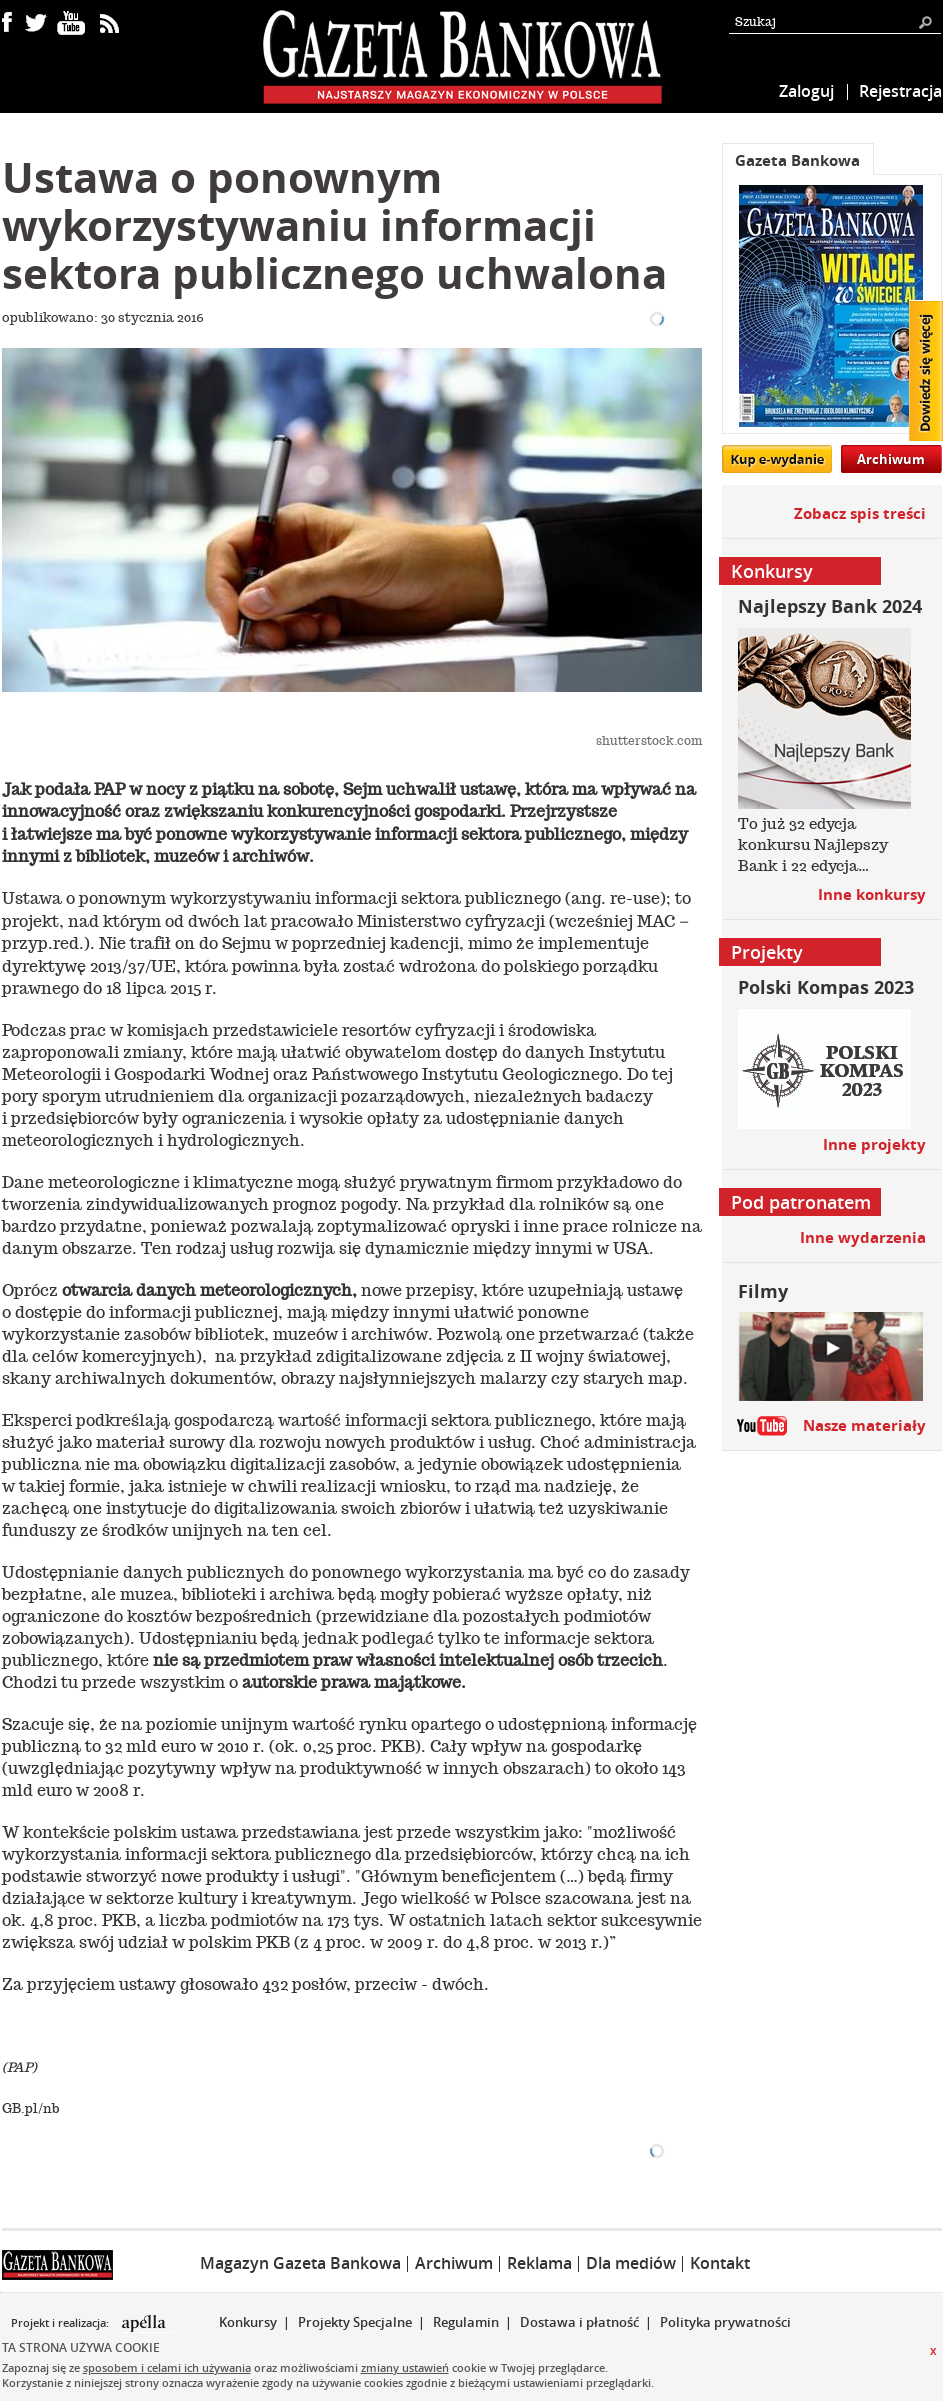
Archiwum (891, 459)
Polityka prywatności (725, 2322)
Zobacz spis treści (860, 513)
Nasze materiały (864, 1425)
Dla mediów (631, 2263)
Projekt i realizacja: (61, 2323)
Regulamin (466, 2322)
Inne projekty (874, 1144)
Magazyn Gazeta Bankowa (300, 2263)
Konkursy (248, 2322)
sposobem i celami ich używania (167, 2367)
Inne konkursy (872, 894)
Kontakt (720, 2263)
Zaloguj (806, 91)
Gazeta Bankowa (797, 160)
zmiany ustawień (405, 2367)
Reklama (539, 2263)
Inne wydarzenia (863, 1237)
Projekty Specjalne (355, 2322)
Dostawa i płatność (579, 2322)
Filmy (763, 1291)
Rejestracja (900, 91)
